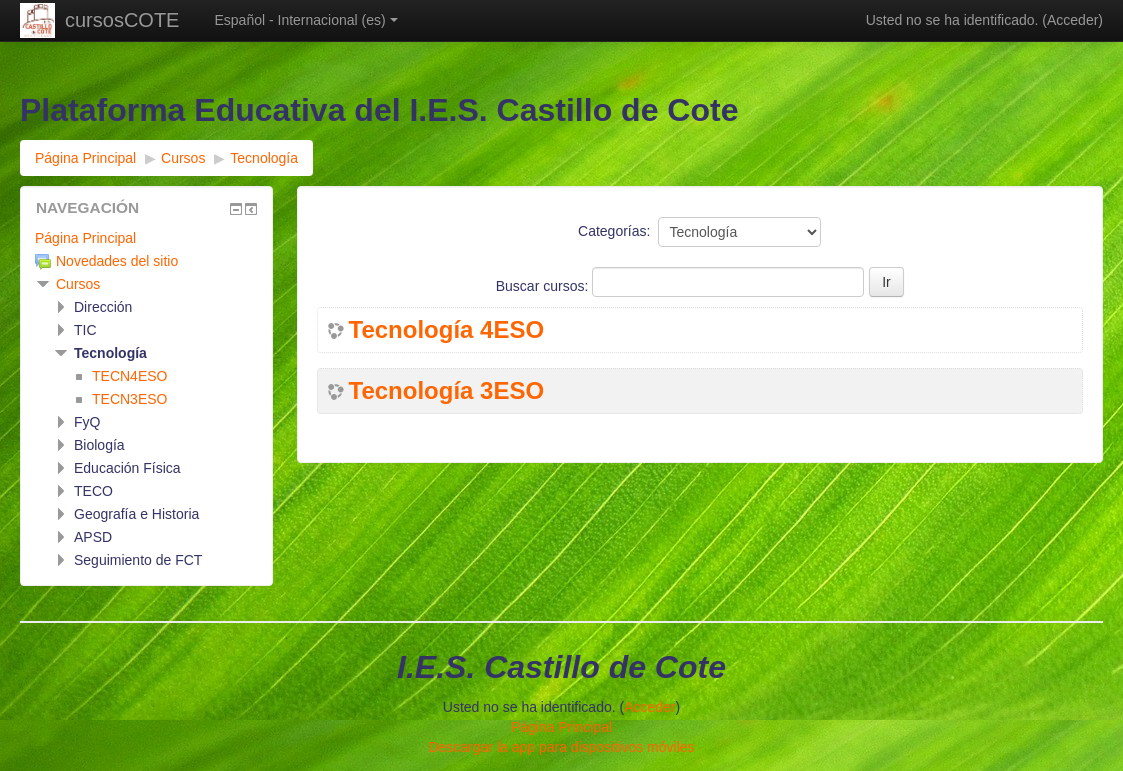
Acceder (1072, 20)
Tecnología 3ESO (447, 391)
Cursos (78, 284)
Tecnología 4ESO (447, 330)
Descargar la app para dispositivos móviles (561, 747)
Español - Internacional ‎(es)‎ (305, 20)
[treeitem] (146, 238)
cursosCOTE (122, 20)
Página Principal (85, 238)
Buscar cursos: (544, 286)
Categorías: (614, 231)
